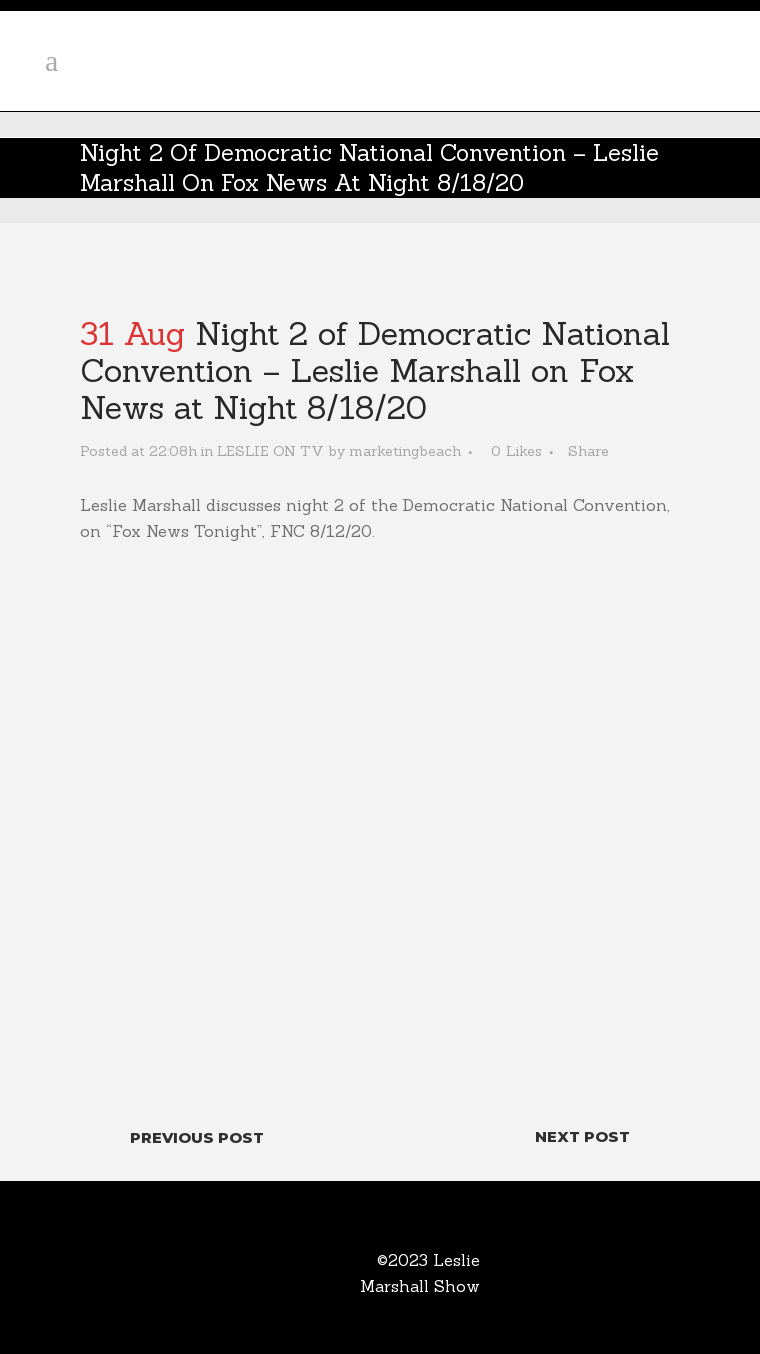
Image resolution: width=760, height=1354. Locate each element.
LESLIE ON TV (270, 451)
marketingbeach (405, 451)
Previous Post (197, 1137)
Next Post (582, 1136)
